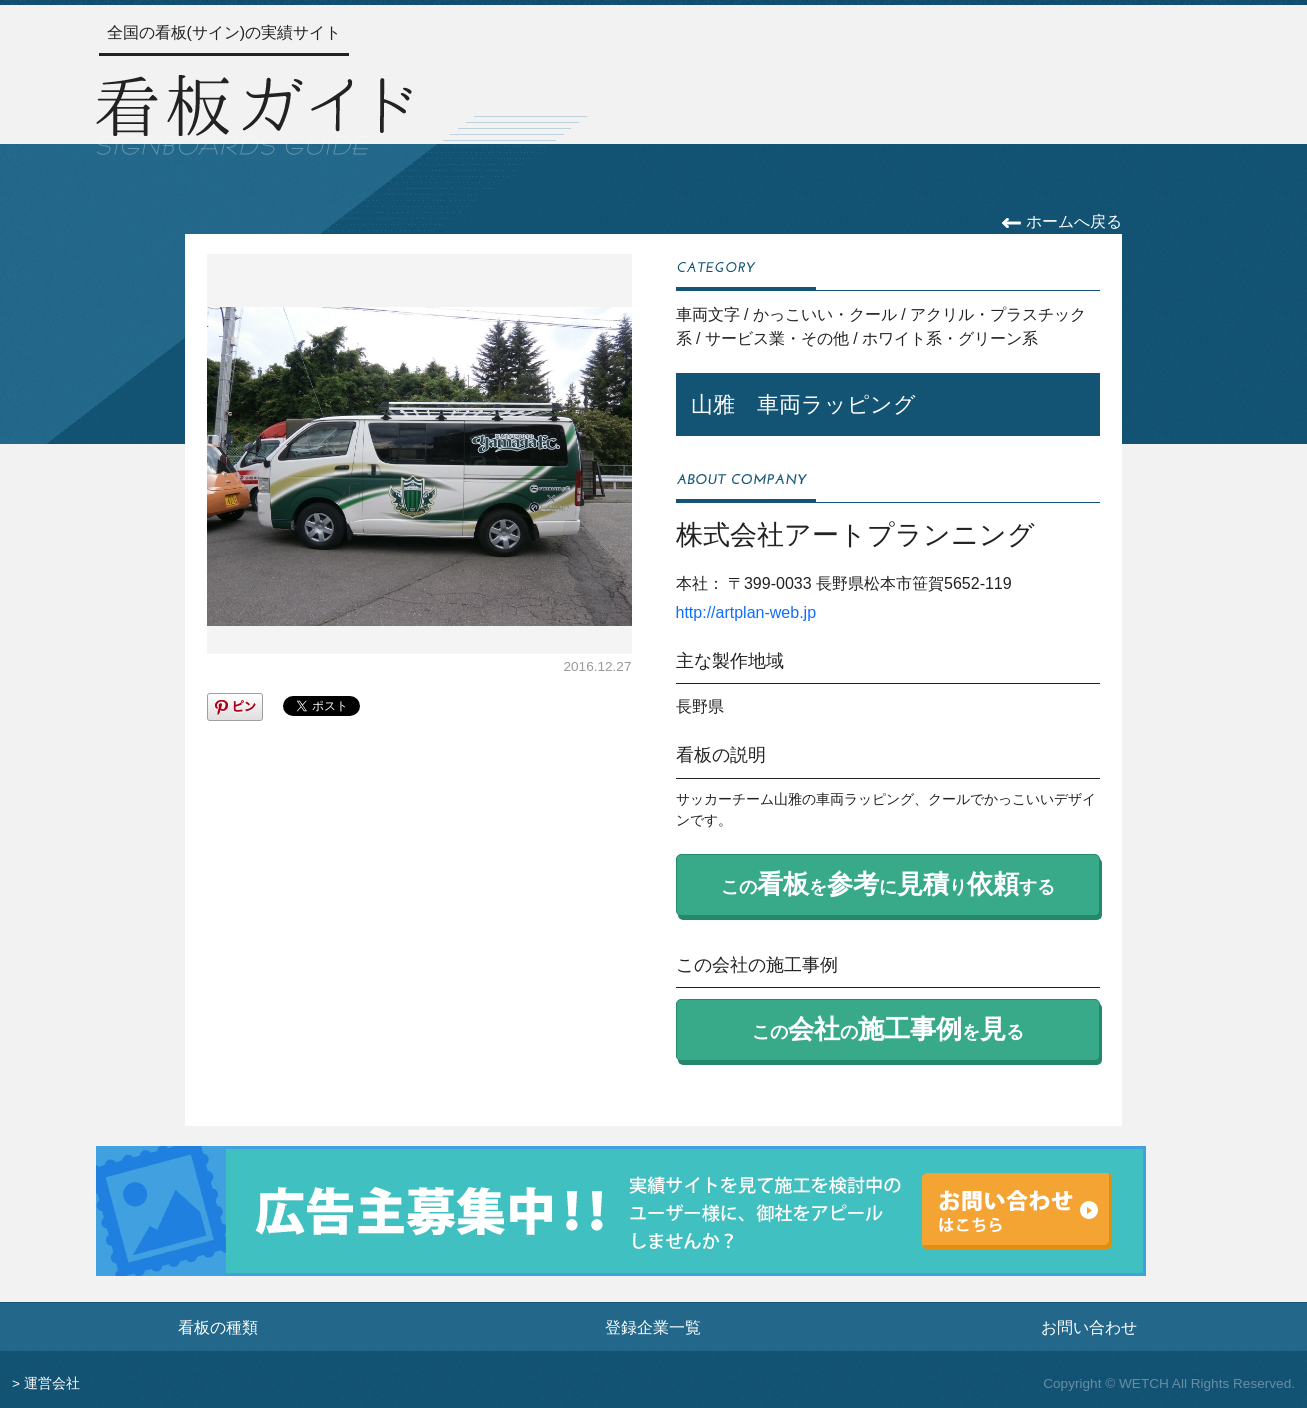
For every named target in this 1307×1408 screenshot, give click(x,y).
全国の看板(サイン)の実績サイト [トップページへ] (224, 32)
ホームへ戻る (1061, 221)
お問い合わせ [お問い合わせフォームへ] (1089, 1327)
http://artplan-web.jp (746, 612)
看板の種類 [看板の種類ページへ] (218, 1327)
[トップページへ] (254, 112)
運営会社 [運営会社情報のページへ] (52, 1383)
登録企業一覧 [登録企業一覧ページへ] (653, 1327)
